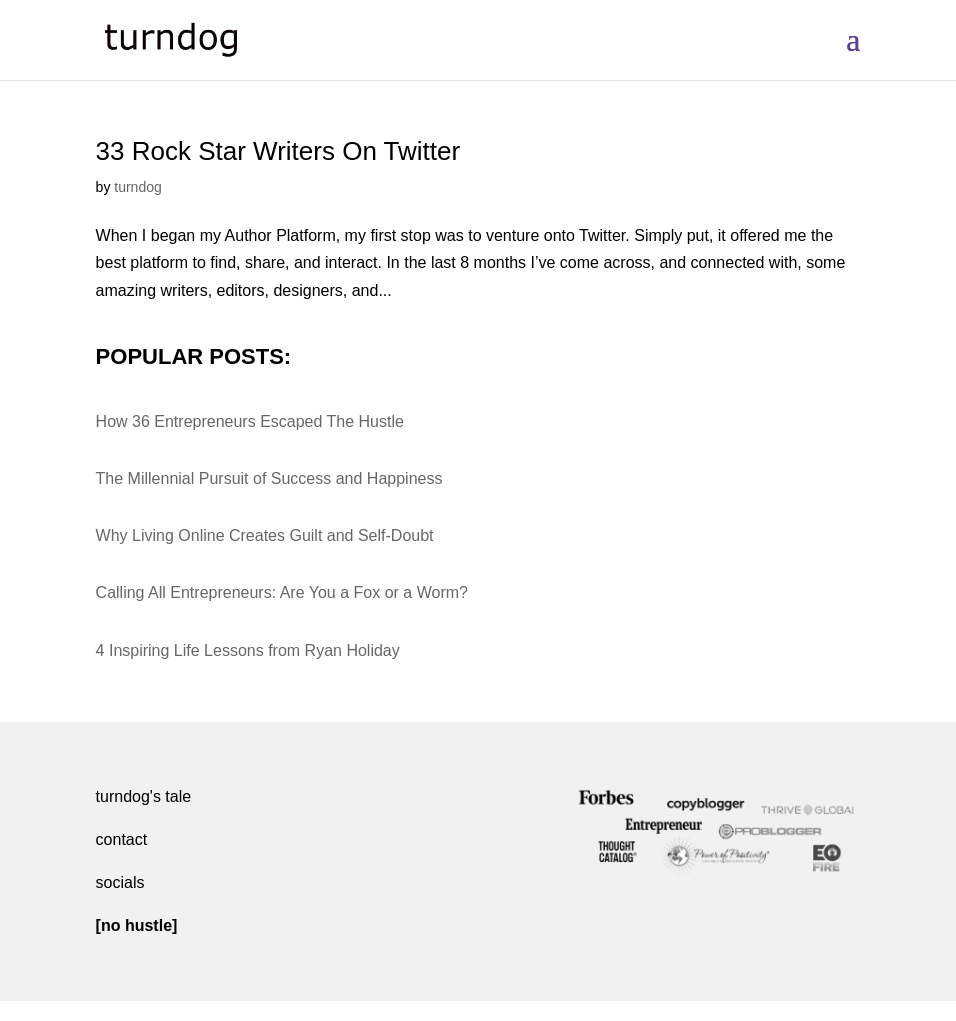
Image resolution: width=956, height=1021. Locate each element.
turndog (137, 187)
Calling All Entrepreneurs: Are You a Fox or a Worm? (282, 592)
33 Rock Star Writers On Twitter (278, 151)
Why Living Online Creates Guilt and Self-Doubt (265, 535)
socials (120, 882)
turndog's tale (144, 796)
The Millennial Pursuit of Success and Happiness (269, 478)
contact (122, 839)
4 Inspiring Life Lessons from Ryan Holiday (248, 650)
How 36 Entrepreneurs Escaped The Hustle (250, 421)
